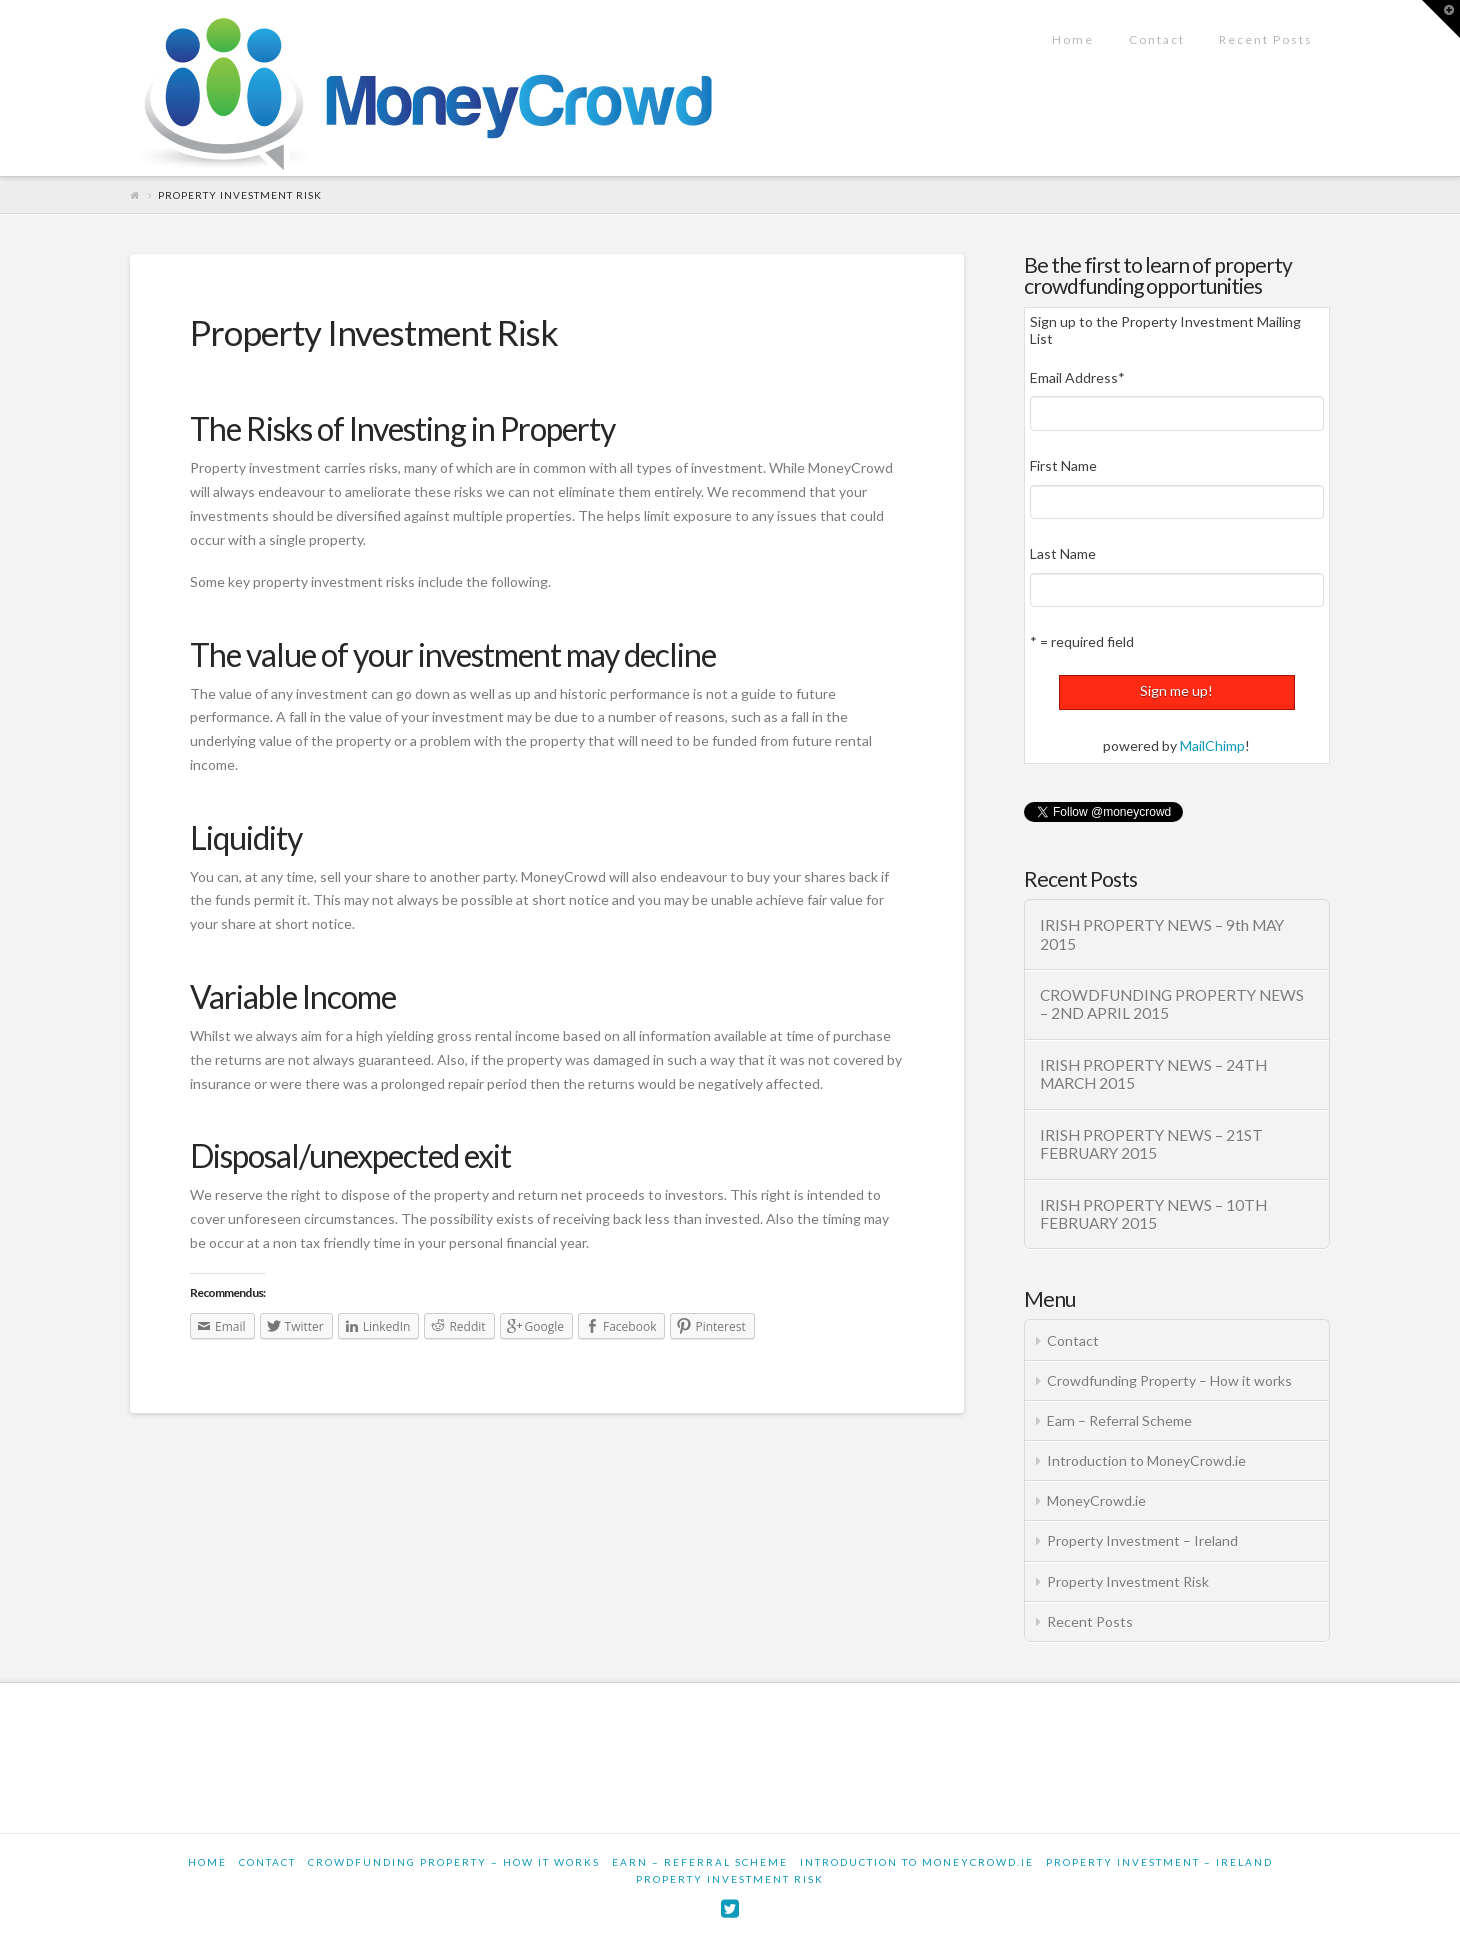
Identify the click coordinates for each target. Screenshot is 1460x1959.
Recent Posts (1090, 1621)
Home (207, 1862)
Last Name (1063, 553)
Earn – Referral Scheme (1119, 1420)
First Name (1063, 465)
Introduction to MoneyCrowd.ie (1146, 1460)
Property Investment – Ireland (1142, 1540)
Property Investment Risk (1128, 1581)
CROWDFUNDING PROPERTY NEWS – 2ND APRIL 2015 (1172, 1004)
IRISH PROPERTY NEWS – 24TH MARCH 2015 (1153, 1074)
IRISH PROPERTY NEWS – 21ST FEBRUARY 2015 (1151, 1144)
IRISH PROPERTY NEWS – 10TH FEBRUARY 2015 (1153, 1214)
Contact (1073, 1340)
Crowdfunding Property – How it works (1169, 1380)
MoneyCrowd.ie (1096, 1500)
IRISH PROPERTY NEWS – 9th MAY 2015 (1162, 934)
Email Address (1077, 377)
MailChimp (1212, 745)
